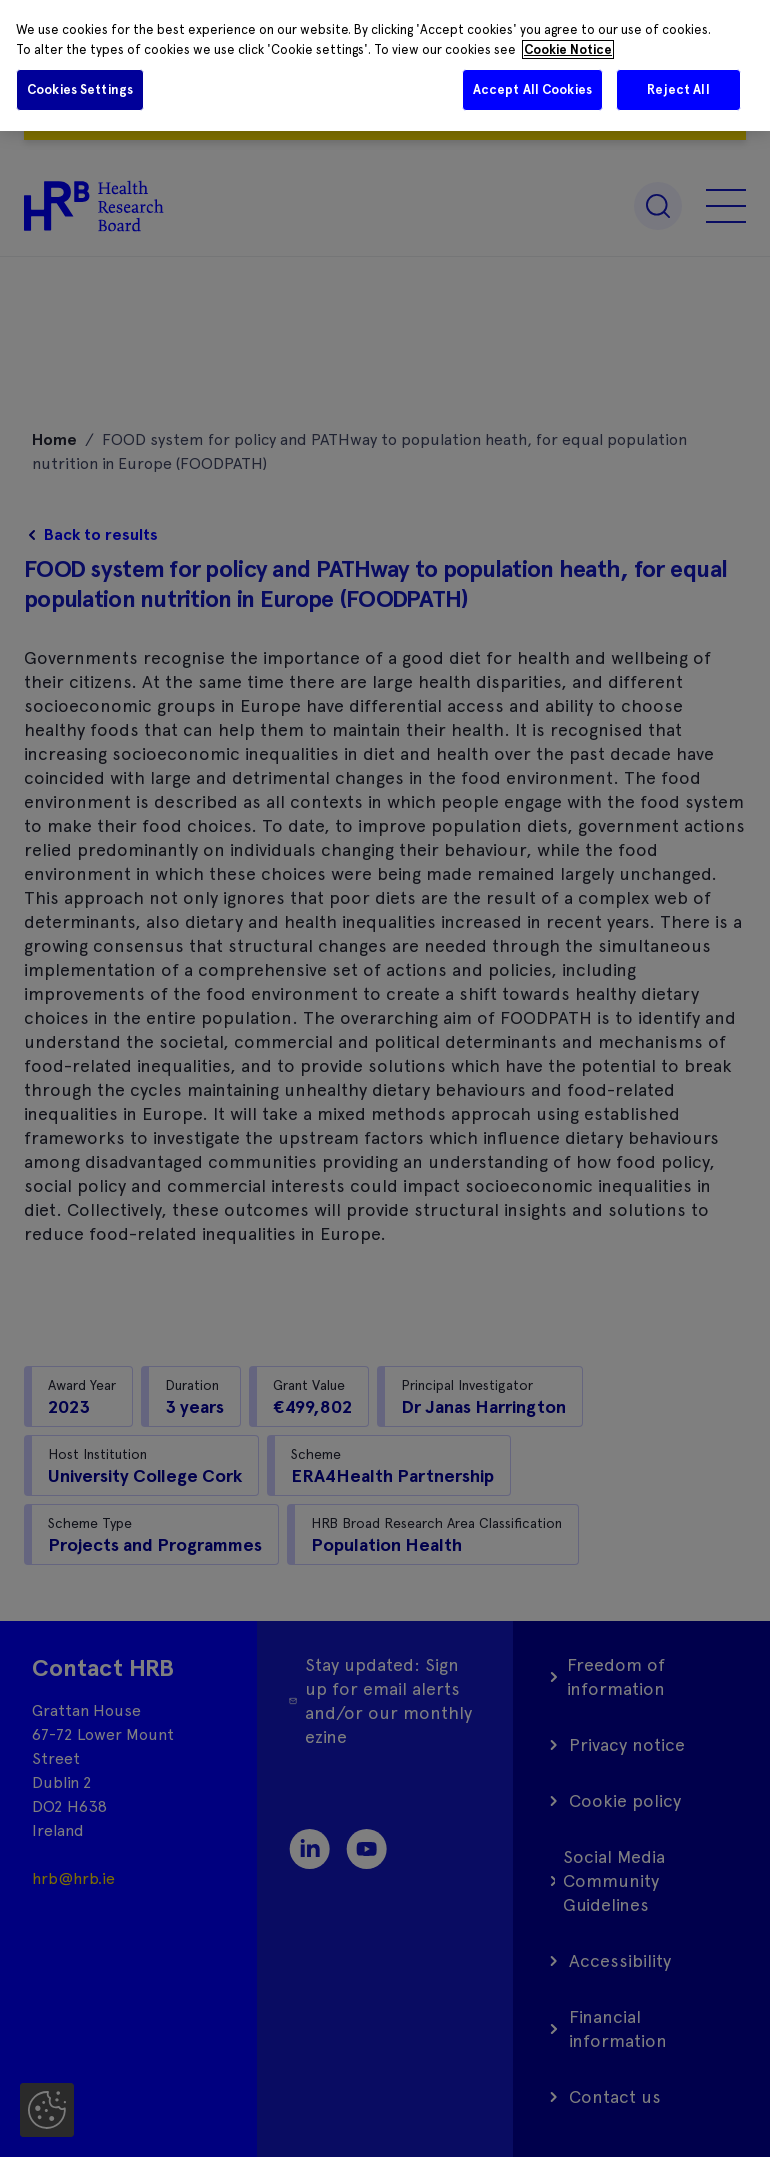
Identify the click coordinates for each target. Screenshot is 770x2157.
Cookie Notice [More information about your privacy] (568, 49)
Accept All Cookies (532, 89)
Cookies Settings (80, 89)
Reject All (678, 89)
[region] (385, 65)
